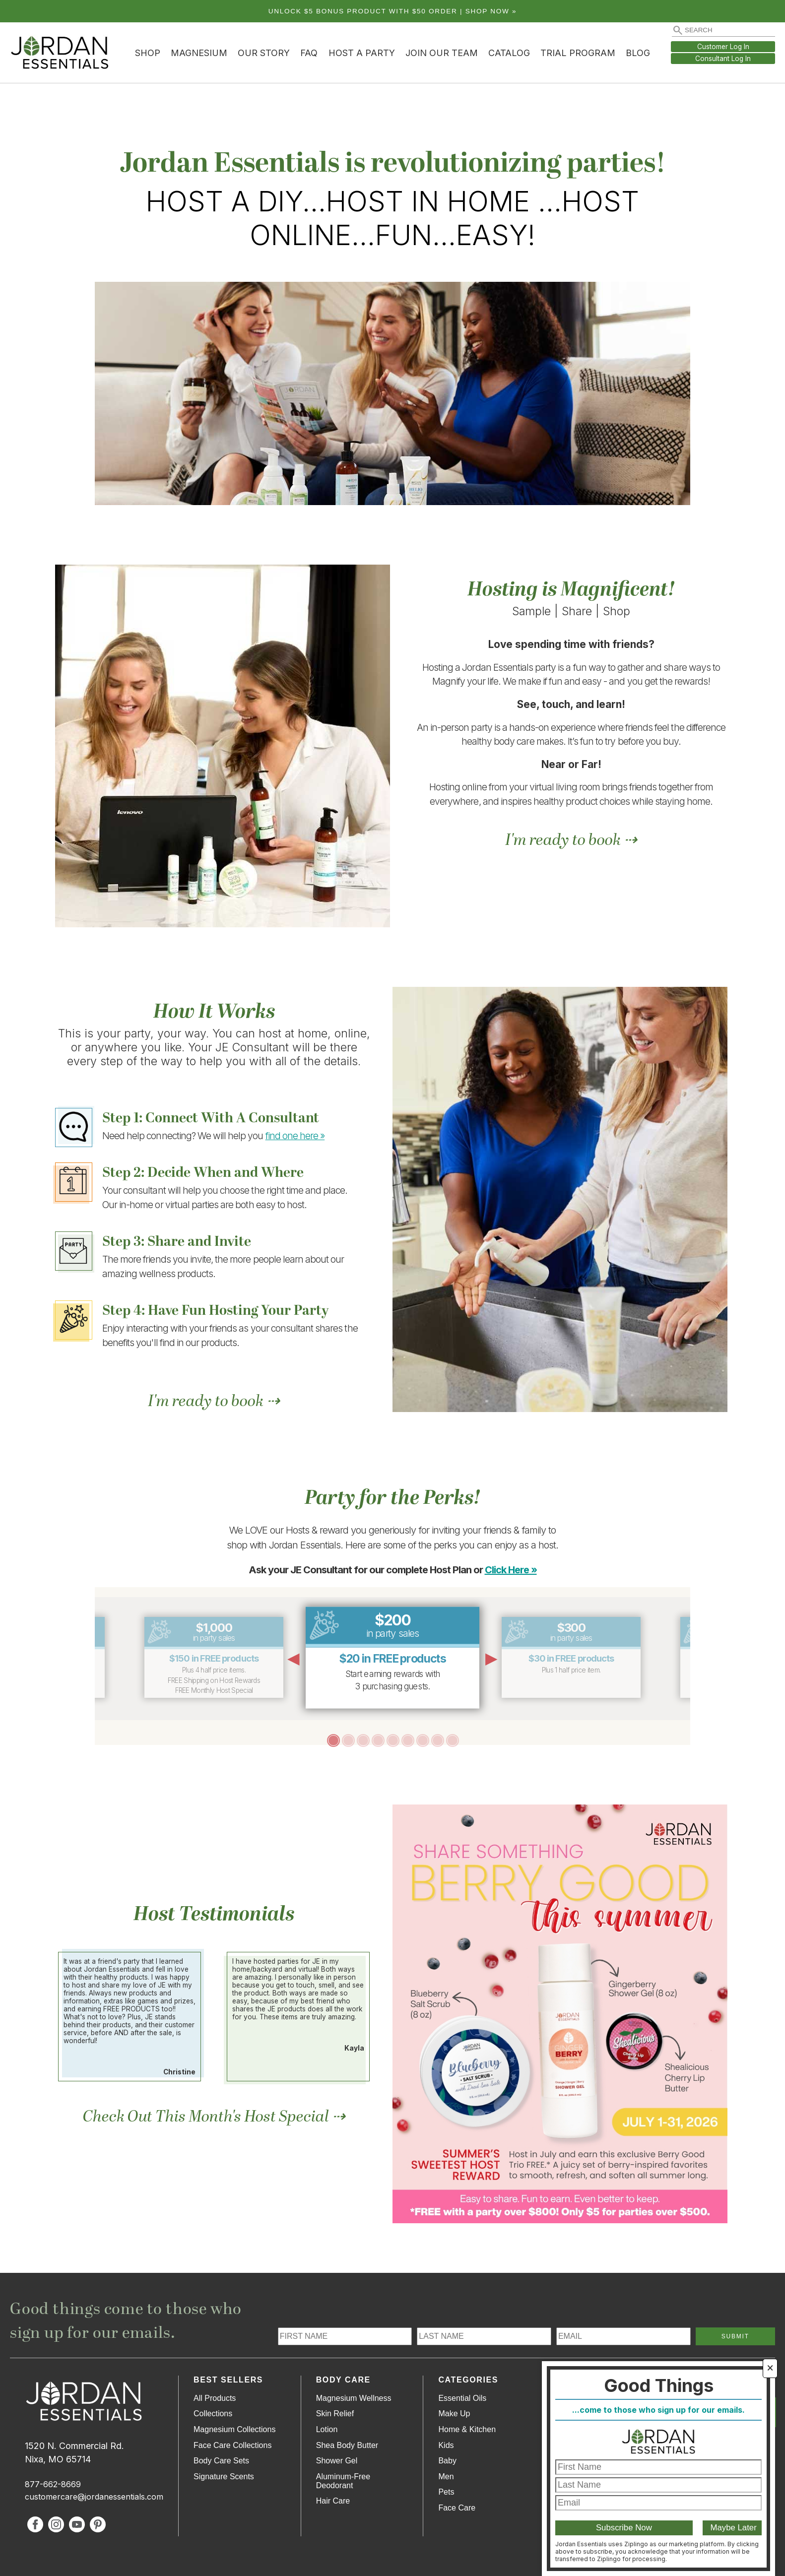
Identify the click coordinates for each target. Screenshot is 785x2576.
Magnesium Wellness (354, 2398)
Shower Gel (337, 2460)
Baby (447, 2460)
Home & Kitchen (467, 2429)
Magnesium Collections (234, 2429)
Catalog (509, 53)
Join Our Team (441, 53)
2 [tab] (348, 1740)
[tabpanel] (392, 1657)
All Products (215, 2398)
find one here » (295, 1136)
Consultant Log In (723, 59)
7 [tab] (422, 1740)
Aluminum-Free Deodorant (343, 2481)
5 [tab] (392, 1740)
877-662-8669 (53, 2484)
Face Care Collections (232, 2445)
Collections (213, 2413)
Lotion (327, 2429)
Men (446, 2476)
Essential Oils (462, 2398)
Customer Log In (723, 47)
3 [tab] (363, 1740)
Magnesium (199, 53)
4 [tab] (378, 1740)
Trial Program (577, 53)
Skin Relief (335, 2413)
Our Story (264, 53)
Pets (446, 2492)
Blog (638, 53)
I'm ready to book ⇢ (571, 840)
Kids (446, 2445)
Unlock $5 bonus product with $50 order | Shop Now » (392, 11)
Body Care (343, 2380)
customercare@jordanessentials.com (94, 2497)
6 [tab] (407, 1740)
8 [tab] (437, 1740)
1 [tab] (333, 1740)
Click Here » (511, 1570)
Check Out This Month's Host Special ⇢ (214, 2117)
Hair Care (333, 2501)
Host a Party (361, 53)
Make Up (454, 2413)
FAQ (309, 53)
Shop (147, 53)
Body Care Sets (221, 2460)
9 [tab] (452, 1740)
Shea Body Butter (347, 2445)
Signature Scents (224, 2476)
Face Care (456, 2508)
